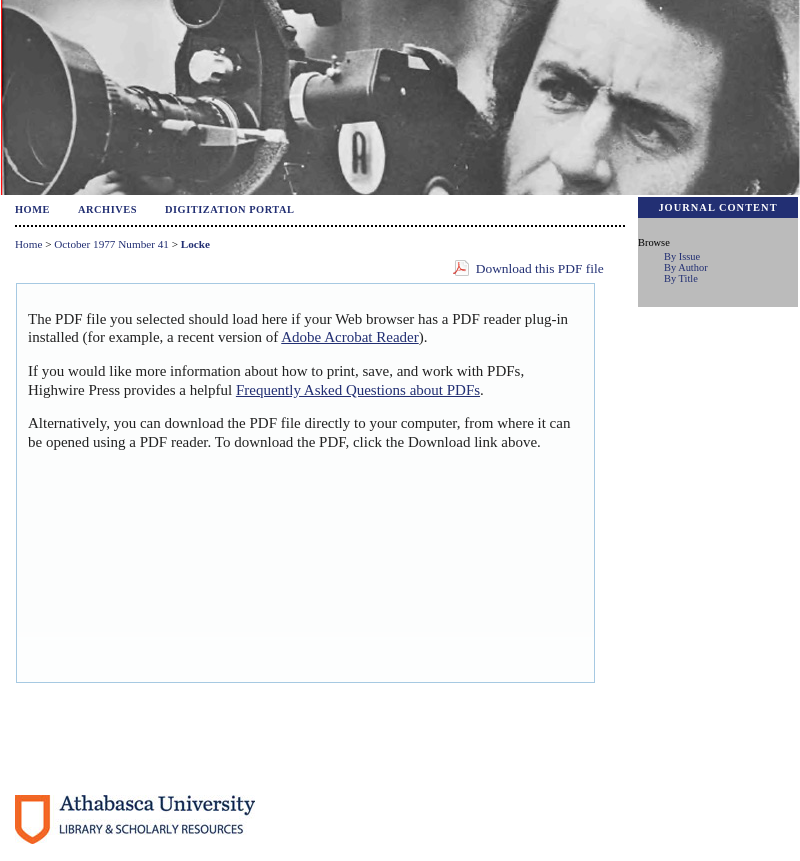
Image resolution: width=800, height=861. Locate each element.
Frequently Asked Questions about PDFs (358, 390)
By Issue (682, 256)
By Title (681, 278)
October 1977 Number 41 (111, 244)
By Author (686, 267)
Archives (107, 209)
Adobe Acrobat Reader (349, 337)
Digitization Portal (230, 209)
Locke (195, 244)
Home (32, 209)
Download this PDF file (540, 268)
